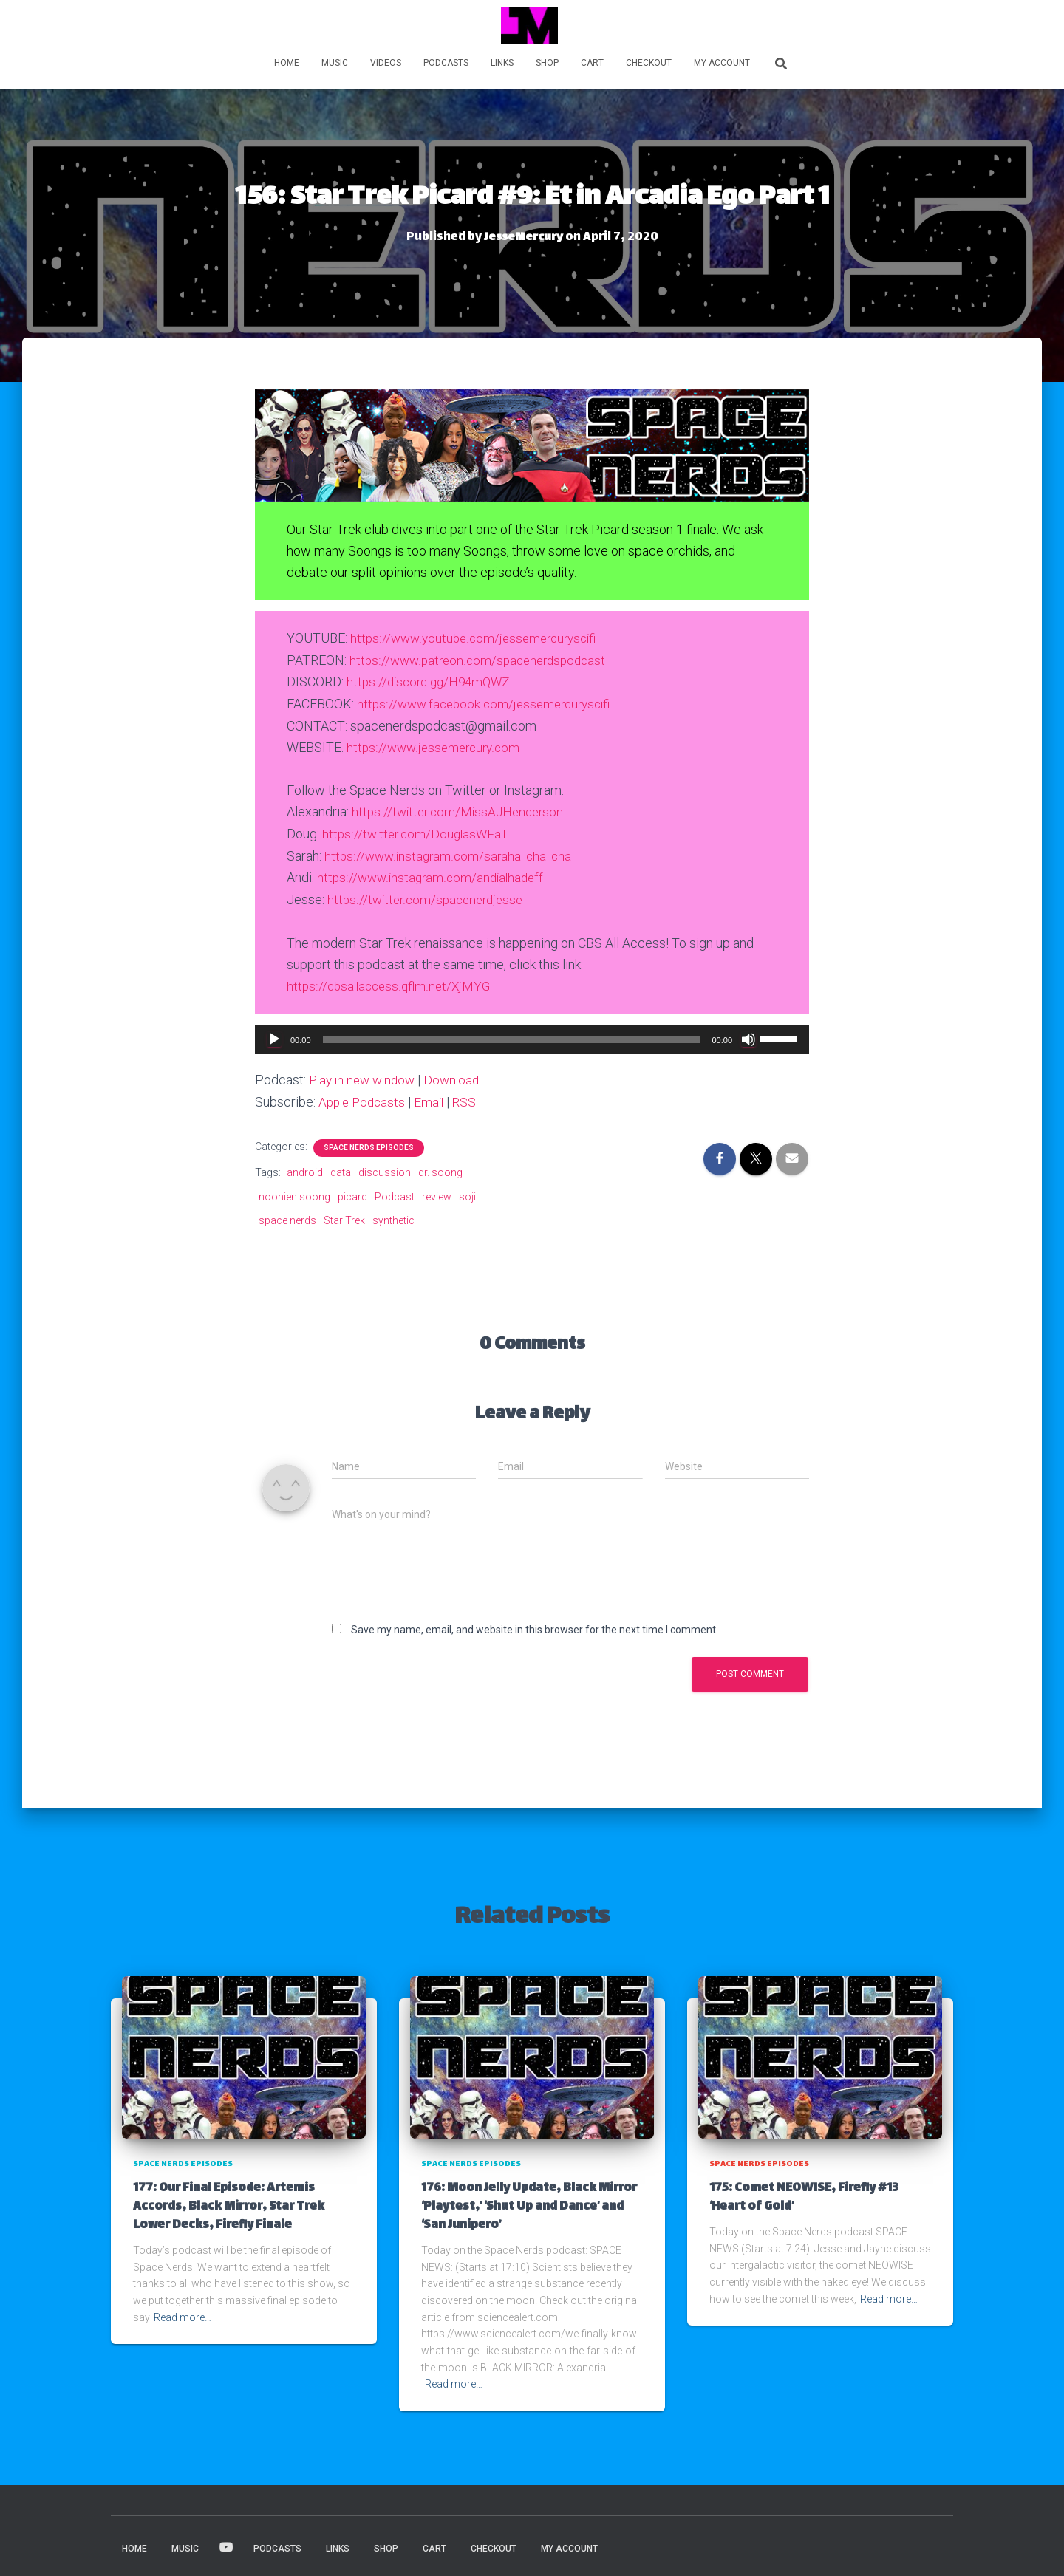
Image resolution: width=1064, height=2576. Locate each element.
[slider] (511, 1035)
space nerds (287, 1216)
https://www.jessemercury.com (436, 746)
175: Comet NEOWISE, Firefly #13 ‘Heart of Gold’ (803, 2193)
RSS (471, 1098)
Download (459, 1076)
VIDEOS (385, 63)
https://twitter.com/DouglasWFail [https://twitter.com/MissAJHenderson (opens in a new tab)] (417, 831)
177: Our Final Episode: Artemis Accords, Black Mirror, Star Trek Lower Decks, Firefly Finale (228, 2202)
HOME (286, 63)
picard (352, 1192)
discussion (384, 1168)
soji (467, 1192)
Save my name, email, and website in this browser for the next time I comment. (534, 1625)
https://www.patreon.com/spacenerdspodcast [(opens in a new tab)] (482, 659)
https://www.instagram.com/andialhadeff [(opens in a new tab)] (433, 874)
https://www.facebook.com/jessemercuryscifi (488, 702)
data (340, 1168)
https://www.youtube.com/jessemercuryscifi (478, 638)
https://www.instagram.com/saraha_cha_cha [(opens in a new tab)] (451, 853)
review (436, 1192)
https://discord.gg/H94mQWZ (432, 681)
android (305, 1168)
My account (722, 63)
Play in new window (365, 1076)
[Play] (274, 1035)
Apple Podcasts (364, 1098)
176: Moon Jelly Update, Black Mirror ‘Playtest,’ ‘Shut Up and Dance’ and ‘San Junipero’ (529, 2202)
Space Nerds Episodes (369, 1143)
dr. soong (440, 1168)
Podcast (395, 1192)
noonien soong (294, 1192)
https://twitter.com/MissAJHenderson (461, 810)
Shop (547, 63)
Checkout (649, 63)
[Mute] (748, 1035)
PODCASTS (445, 63)
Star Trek (344, 1216)
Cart (592, 63)
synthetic (393, 1216)
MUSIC (334, 63)
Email (434, 1098)
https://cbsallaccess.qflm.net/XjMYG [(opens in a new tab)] (392, 982)
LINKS (502, 63)
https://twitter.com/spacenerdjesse (429, 895)
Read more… (182, 2312)
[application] (532, 1035)
